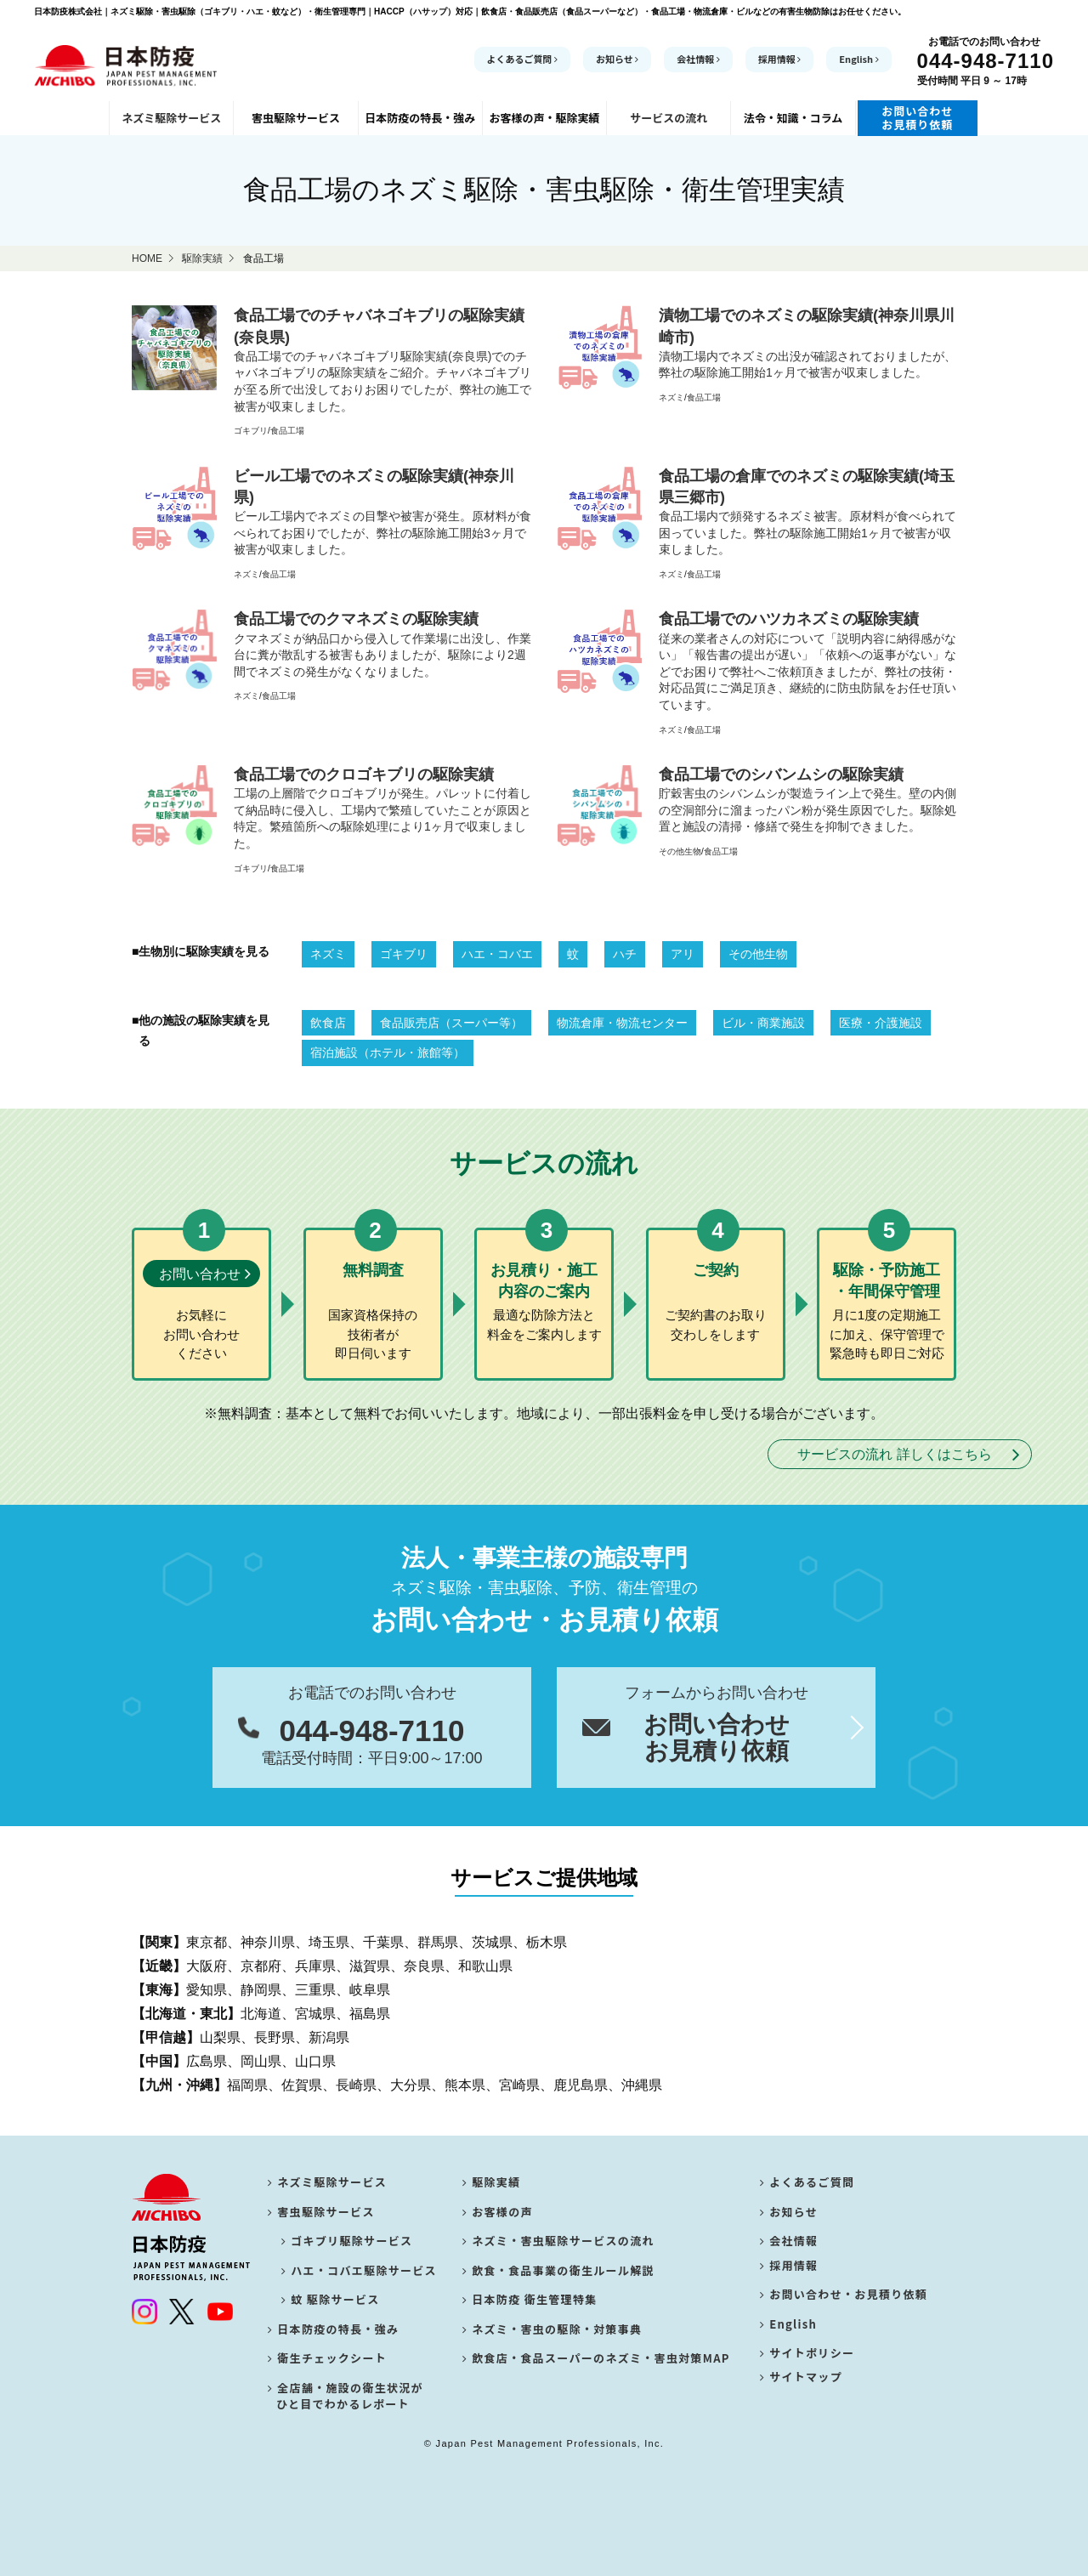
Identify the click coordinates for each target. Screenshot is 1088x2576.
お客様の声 (497, 2212)
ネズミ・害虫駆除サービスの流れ (558, 2241)
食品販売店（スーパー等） (451, 1023)
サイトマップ (801, 2388)
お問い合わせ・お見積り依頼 (843, 2299)
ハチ (625, 954)
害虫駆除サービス (321, 2212)
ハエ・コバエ (497, 954)
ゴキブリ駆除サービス (349, 2241)
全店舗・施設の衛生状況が (345, 2396)
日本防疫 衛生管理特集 (530, 2299)
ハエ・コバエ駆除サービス (361, 2270)
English (858, 58)
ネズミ (671, 397)
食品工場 (287, 430)
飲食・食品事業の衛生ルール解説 (558, 2270)
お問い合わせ (200, 1274)
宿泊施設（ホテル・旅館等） (387, 1052)
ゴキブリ (251, 430)
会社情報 (698, 58)
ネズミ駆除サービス (327, 2182)
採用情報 (780, 58)
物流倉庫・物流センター (622, 1023)
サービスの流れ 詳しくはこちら (894, 1454)
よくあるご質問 (522, 58)
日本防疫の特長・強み (333, 2329)
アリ (682, 954)
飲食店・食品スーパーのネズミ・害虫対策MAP (596, 2358)
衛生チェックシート (327, 2358)
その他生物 (680, 851)
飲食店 (328, 1023)
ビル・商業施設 (763, 1023)
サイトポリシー (807, 2358)
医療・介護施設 (880, 1023)
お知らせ (617, 58)
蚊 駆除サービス (333, 2299)
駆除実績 (491, 2182)
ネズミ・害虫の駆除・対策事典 (552, 2329)
